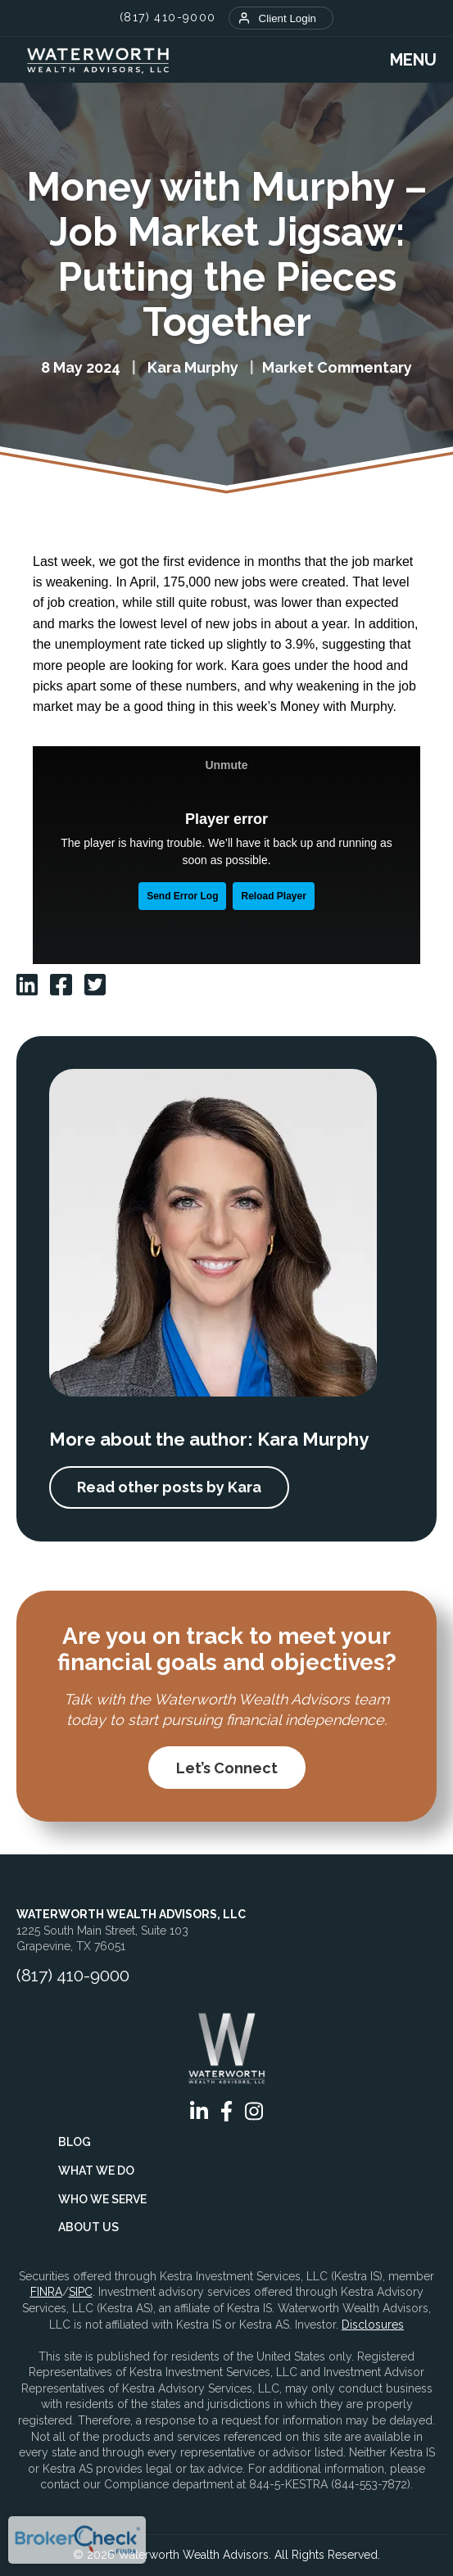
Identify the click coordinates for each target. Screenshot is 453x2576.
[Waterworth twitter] (95, 984)
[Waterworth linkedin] (27, 984)
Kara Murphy (192, 367)
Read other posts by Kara (169, 1487)
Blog (74, 2141)
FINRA (46, 2291)
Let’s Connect (227, 1768)
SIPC (81, 2291)
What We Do (96, 2170)
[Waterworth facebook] (60, 984)
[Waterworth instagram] (254, 2111)
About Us (88, 2227)
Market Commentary (337, 367)
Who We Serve (102, 2199)
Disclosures (373, 2324)
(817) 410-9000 (168, 17)
